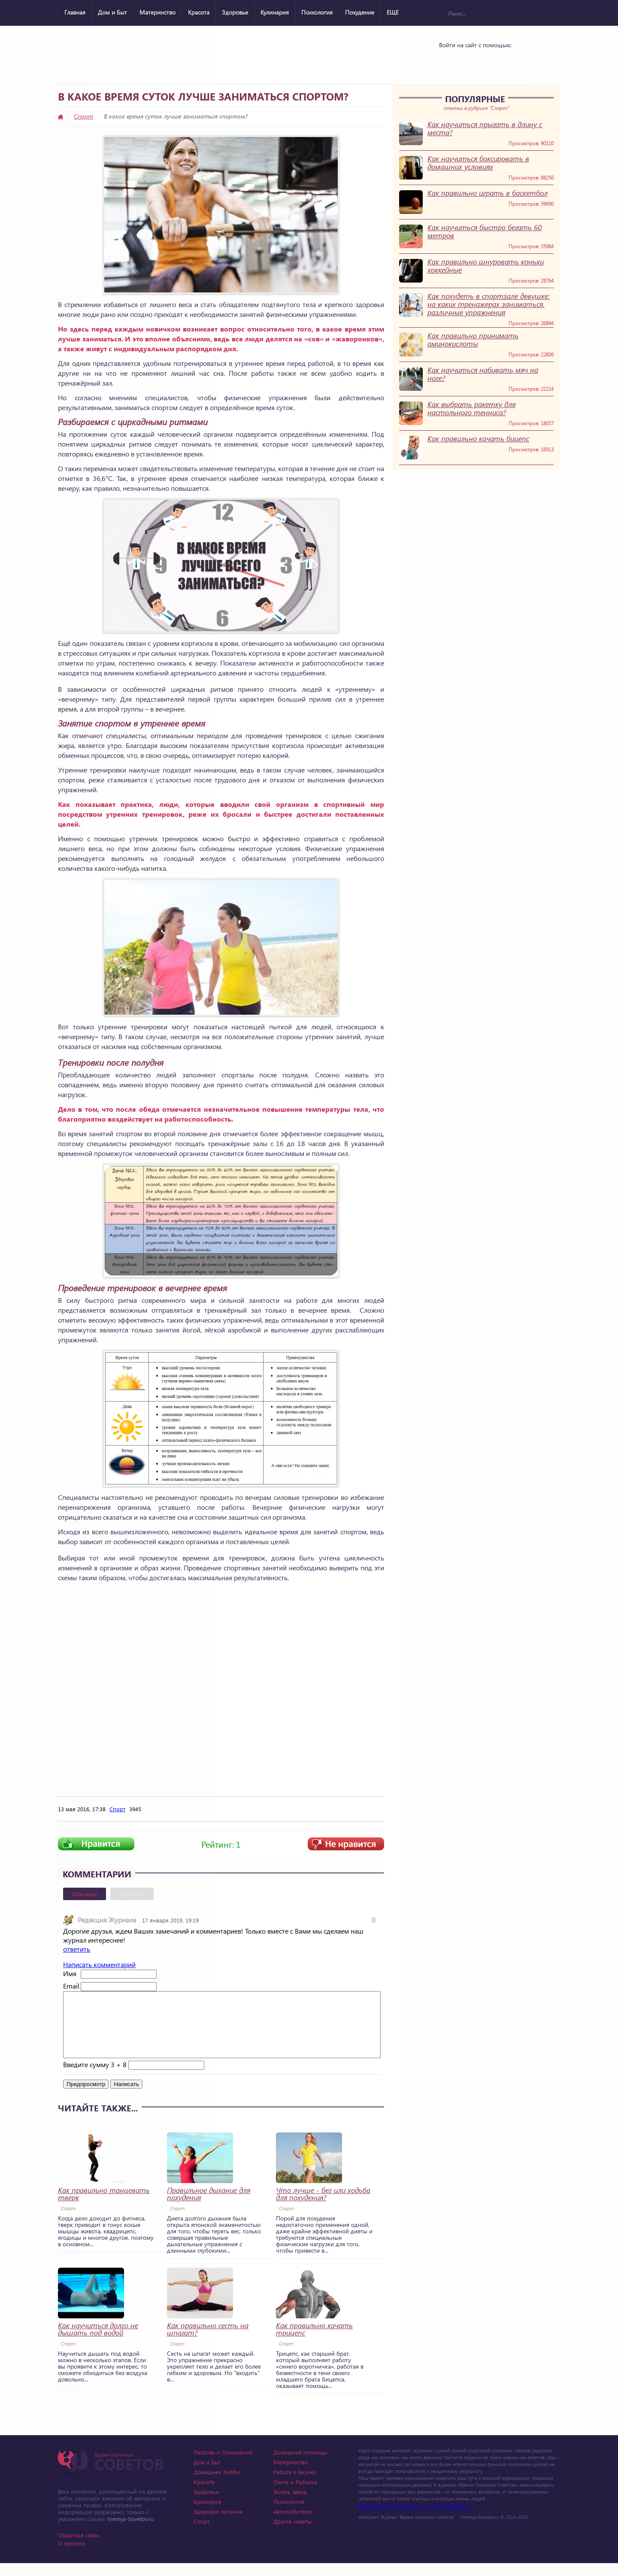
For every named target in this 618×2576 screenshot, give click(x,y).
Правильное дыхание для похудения (208, 2206)
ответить (76, 1948)
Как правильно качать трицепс (314, 2342)
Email (71, 1985)
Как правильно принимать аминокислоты (472, 340)
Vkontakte (450, 61)
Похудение (359, 12)
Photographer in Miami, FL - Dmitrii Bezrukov (414, 2518)
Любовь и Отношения (223, 2465)
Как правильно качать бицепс (478, 439)
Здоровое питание (218, 2524)
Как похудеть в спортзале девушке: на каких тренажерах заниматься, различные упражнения (488, 304)
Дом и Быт (112, 12)
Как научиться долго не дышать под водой (98, 2342)
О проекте (71, 2556)
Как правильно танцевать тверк (104, 2206)
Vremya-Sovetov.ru (130, 2531)
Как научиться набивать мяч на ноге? (482, 374)
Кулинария (275, 12)
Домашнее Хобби (217, 2484)
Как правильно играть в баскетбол (487, 193)
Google (495, 61)
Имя (69, 1973)
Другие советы (292, 2534)
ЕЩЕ (393, 12)
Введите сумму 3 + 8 (95, 2077)
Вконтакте (132, 1894)
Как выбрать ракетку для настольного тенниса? (471, 408)
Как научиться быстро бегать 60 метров (484, 231)
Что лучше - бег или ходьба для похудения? (323, 2206)
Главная (74, 12)
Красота (198, 12)
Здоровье (235, 12)
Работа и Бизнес (294, 2484)
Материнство (157, 12)
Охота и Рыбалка (295, 2494)
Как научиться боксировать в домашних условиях (478, 163)
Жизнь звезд (289, 2504)
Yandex (472, 61)
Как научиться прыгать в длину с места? (484, 128)
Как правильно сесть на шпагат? (207, 2342)
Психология (317, 12)
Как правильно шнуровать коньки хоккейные (485, 266)
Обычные (84, 1894)
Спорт (83, 116)
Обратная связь (79, 2548)
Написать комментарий (99, 1964)
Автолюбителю (293, 2524)
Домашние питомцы (300, 2465)
